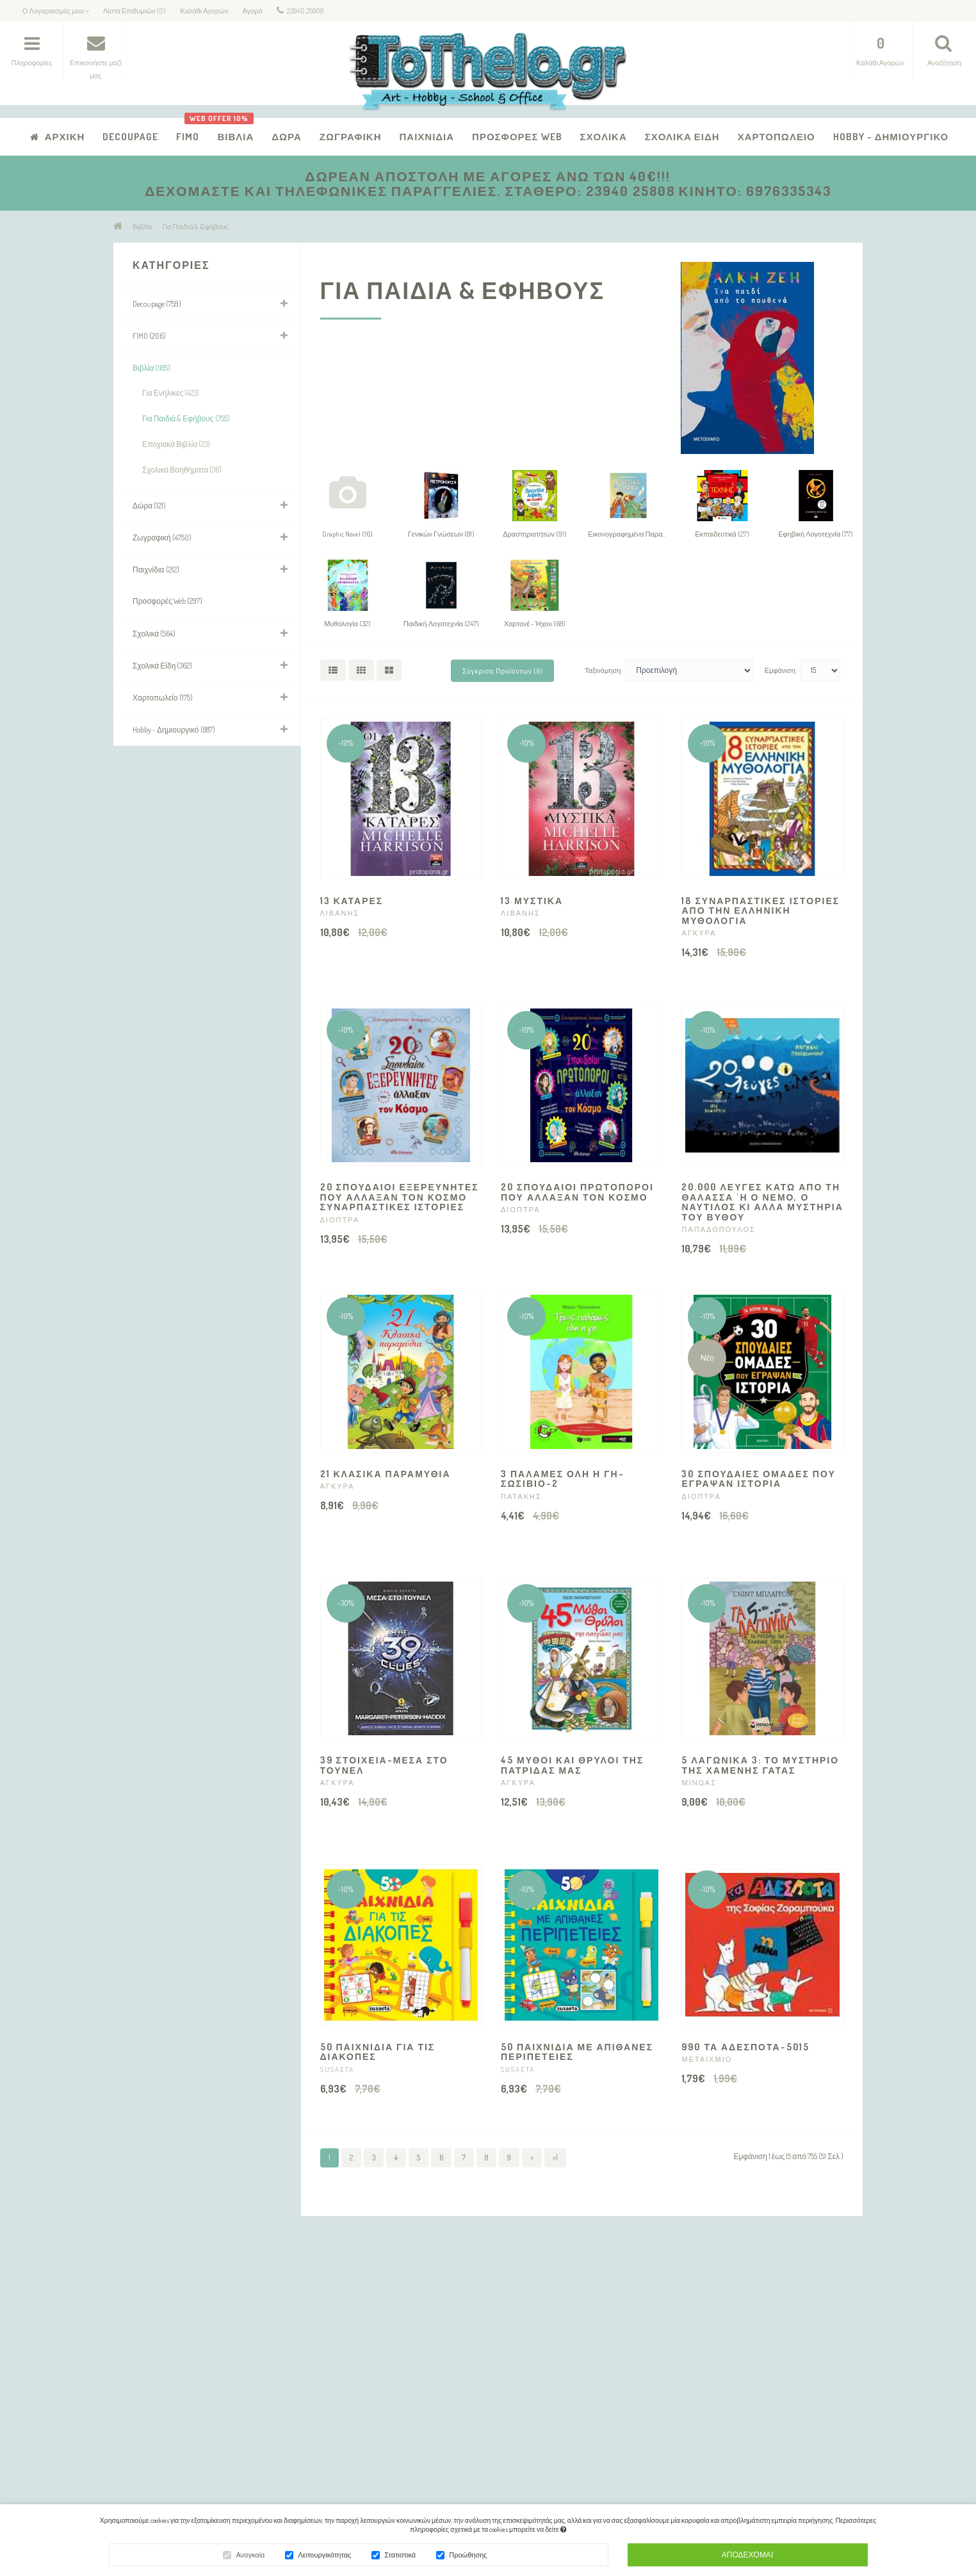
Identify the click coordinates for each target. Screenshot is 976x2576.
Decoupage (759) (157, 304)
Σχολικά (603, 137)
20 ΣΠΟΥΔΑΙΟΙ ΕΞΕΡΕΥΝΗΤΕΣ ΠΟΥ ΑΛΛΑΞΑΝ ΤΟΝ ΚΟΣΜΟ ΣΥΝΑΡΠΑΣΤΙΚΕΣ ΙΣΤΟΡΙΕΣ (399, 1196)
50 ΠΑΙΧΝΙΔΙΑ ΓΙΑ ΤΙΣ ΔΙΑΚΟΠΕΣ (377, 2051)
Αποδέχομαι (747, 2556)
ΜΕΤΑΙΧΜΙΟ (706, 2059)
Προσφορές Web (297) (167, 601)
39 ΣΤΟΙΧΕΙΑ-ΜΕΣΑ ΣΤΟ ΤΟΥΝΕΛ (384, 1764)
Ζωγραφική (351, 137)
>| (555, 2157)
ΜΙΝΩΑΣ (699, 1782)
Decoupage (130, 137)
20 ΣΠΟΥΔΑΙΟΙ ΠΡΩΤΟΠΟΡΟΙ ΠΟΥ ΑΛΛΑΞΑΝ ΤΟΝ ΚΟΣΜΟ (577, 1191)
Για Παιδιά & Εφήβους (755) (186, 418)
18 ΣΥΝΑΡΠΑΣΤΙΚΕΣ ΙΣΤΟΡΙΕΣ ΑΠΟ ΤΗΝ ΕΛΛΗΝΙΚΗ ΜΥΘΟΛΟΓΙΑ (760, 910)
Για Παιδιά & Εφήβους (195, 226)
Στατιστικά (400, 2556)
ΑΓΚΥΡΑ (698, 932)
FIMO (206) (149, 336)
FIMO (187, 137)
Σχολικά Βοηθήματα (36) (182, 469)
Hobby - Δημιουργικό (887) (174, 729)
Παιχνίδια (426, 137)
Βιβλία (230, 130)
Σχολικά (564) (154, 633)
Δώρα (287, 137)
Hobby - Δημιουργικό (891, 137)
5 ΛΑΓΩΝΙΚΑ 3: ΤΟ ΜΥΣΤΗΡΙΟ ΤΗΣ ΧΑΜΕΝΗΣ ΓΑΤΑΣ (760, 1764)
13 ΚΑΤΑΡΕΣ (352, 900)
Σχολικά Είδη (682, 137)
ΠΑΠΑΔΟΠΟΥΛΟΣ (718, 1229)
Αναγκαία (250, 2556)
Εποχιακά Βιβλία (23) (176, 444)
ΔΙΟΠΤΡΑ (339, 1219)
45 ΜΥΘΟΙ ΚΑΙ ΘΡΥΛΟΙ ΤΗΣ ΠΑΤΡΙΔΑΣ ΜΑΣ (572, 1764)
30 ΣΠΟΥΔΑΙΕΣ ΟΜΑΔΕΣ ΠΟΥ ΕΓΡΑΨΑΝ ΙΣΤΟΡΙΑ (758, 1478)
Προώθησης (468, 2556)
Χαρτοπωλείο (776, 137)
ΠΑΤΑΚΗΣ (521, 1496)
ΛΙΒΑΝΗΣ (340, 913)
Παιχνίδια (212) (156, 569)
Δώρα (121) (149, 505)
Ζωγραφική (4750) (162, 537)
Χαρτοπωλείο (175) (163, 697)
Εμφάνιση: (781, 670)
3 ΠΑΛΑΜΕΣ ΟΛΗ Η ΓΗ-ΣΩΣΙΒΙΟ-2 (562, 1478)
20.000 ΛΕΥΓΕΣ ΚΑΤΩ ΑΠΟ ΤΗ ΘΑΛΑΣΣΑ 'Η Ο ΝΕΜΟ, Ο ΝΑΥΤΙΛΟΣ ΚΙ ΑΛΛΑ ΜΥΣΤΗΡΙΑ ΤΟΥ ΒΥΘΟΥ (762, 1201)
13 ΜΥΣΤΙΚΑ (532, 900)
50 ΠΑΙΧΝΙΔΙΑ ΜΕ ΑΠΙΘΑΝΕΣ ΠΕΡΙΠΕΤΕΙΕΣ (577, 2051)
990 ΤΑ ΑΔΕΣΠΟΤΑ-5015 (745, 2046)
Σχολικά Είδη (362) (162, 665)
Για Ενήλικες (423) (170, 393)
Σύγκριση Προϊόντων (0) (502, 671)
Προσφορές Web (517, 137)
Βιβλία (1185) (151, 368)
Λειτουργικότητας (324, 2556)
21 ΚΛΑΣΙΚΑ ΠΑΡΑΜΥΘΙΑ (385, 1473)
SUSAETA (337, 2069)
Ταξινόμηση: (603, 670)
